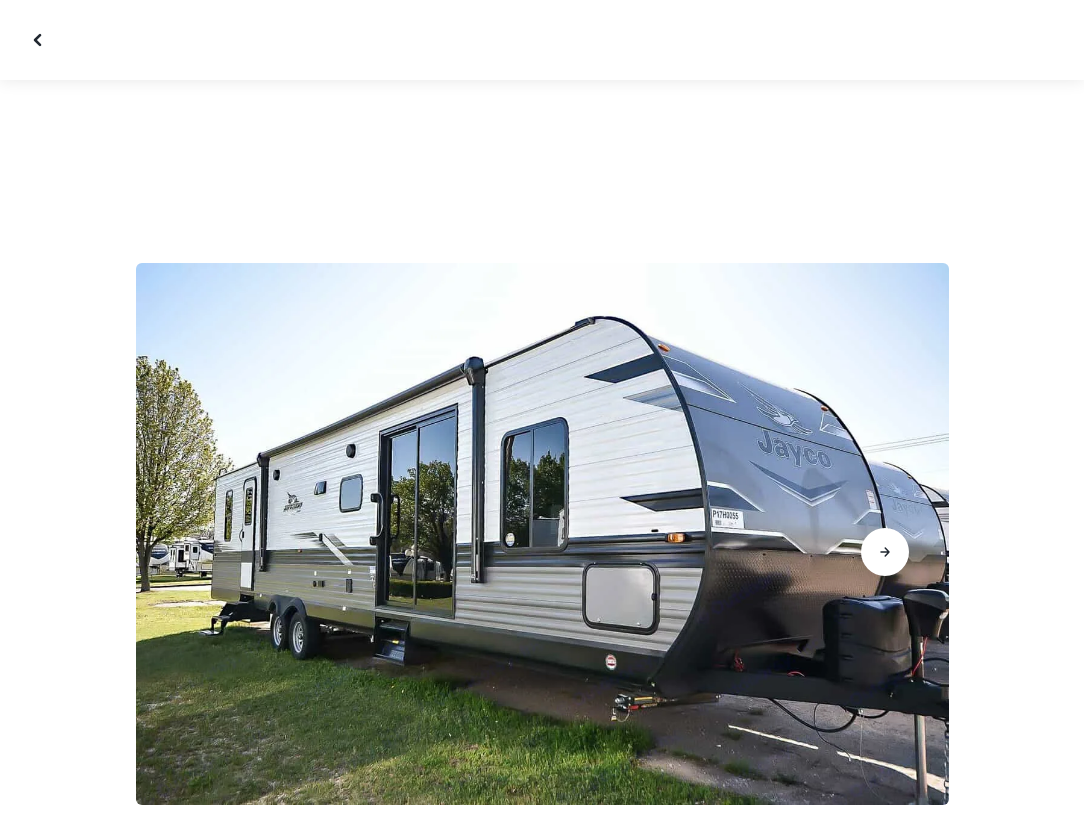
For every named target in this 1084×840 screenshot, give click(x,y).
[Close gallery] (40, 40)
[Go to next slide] (885, 552)
